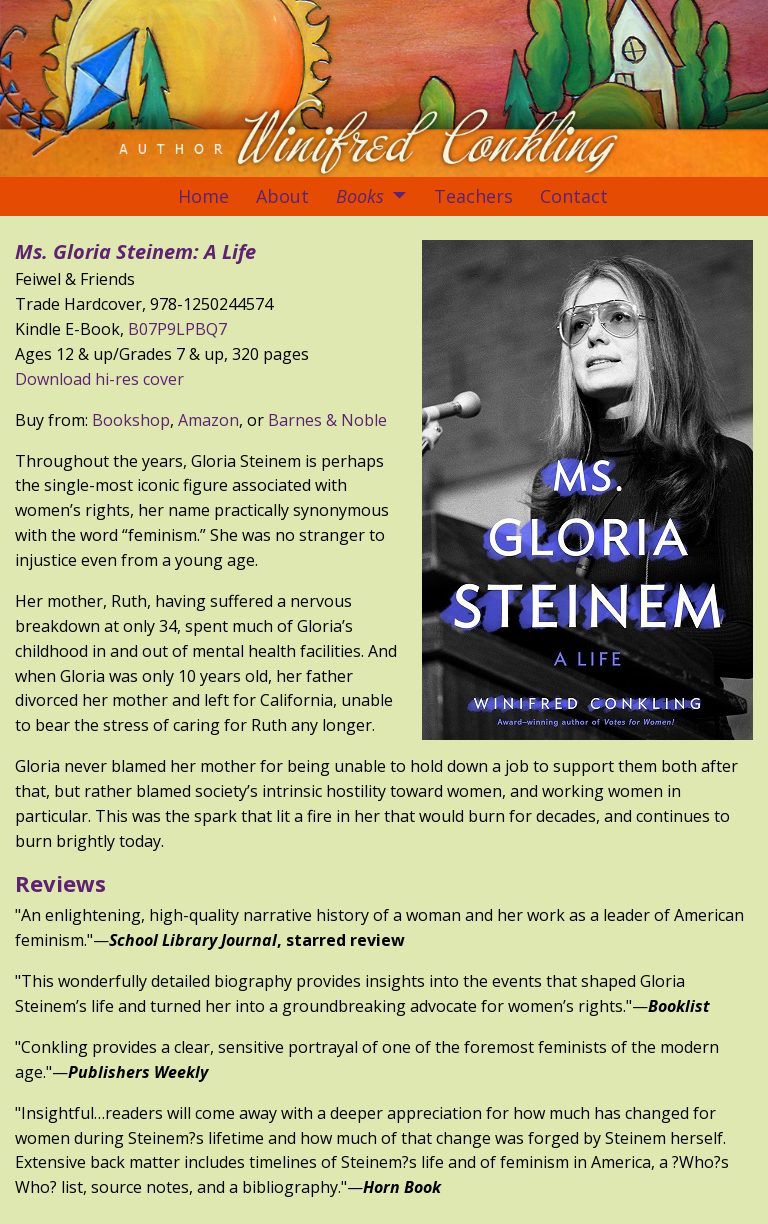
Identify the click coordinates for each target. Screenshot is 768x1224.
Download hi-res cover (99, 379)
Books (360, 196)
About (282, 196)
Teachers (473, 196)
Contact (574, 196)
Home (203, 196)
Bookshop (131, 420)
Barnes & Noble (327, 420)
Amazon (208, 420)
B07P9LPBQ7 (177, 329)
